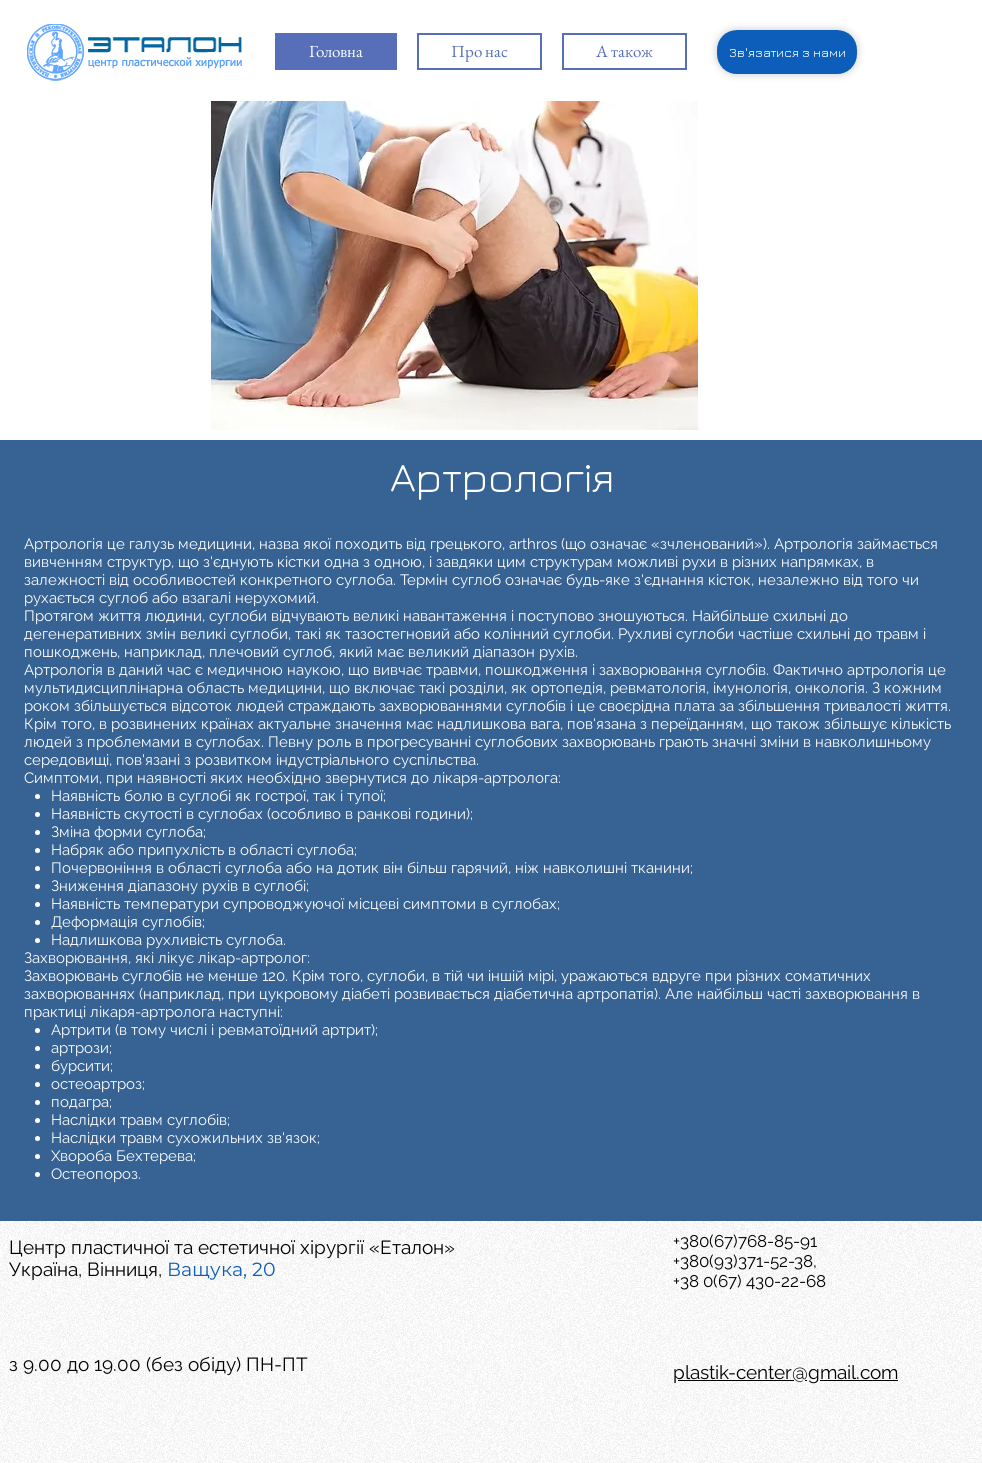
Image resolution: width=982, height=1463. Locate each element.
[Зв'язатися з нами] (787, 52)
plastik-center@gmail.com (785, 1372)
